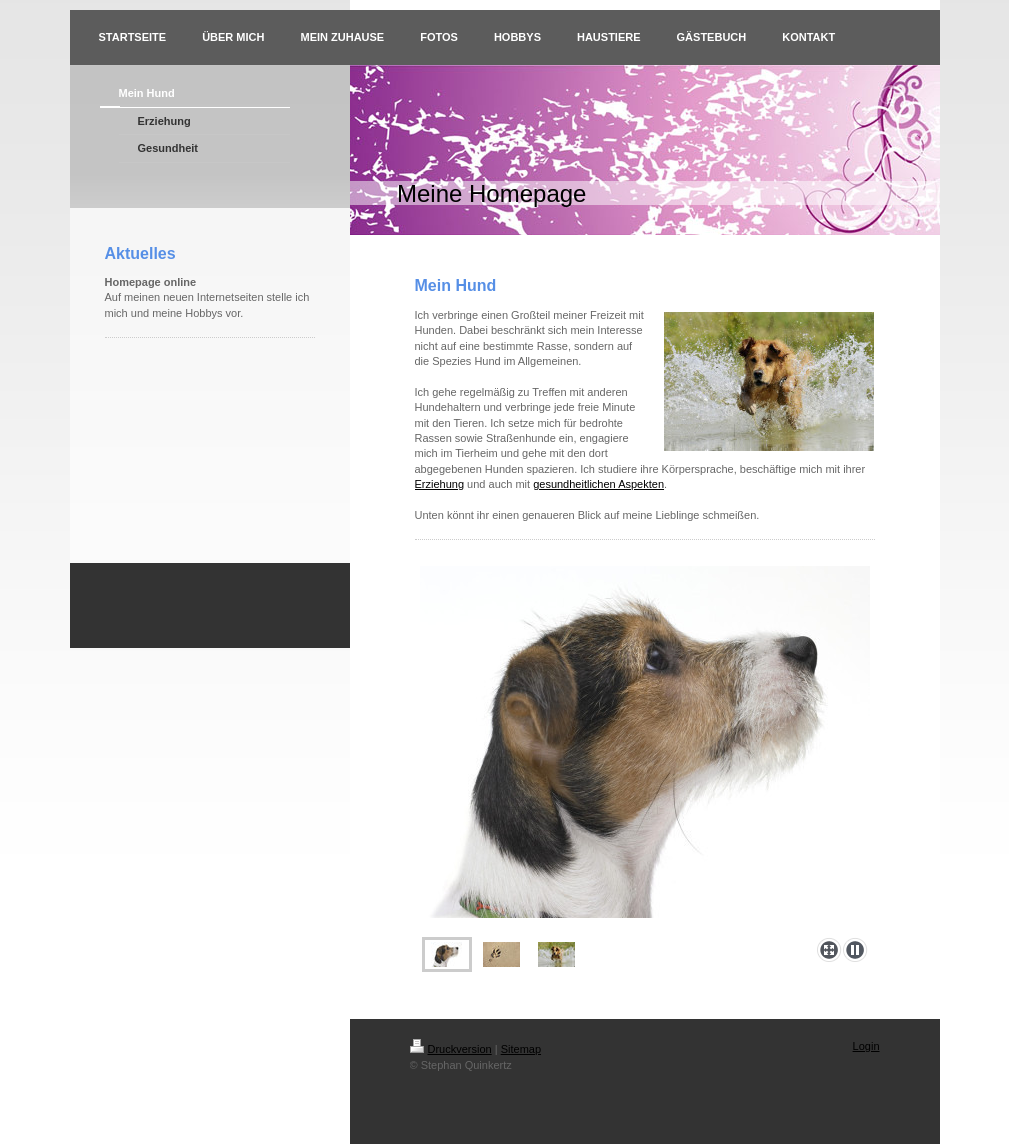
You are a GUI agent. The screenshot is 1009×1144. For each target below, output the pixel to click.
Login (866, 1046)
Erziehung (440, 484)
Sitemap (521, 1049)
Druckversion (451, 1049)
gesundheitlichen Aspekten (598, 484)
